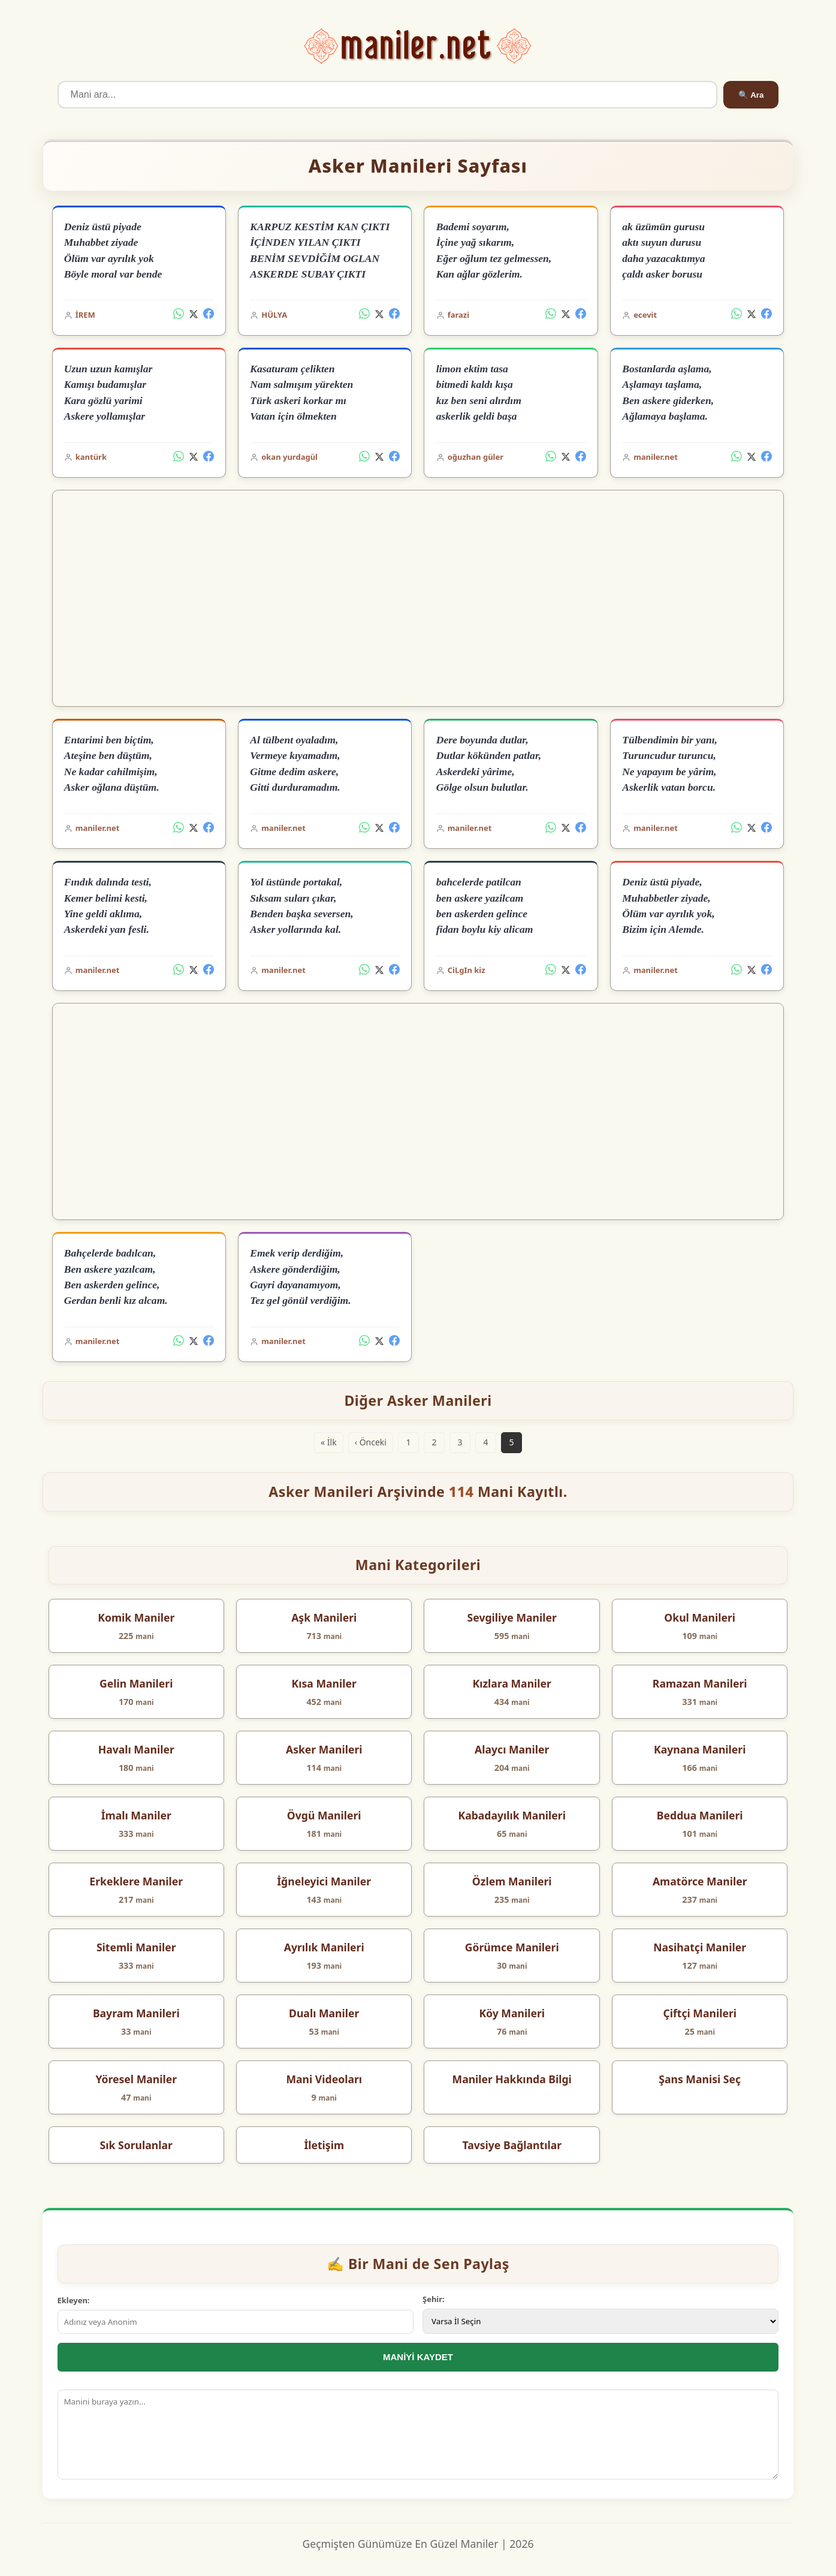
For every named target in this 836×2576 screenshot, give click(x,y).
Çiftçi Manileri (700, 2013)
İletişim (324, 2145)
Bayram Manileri (136, 2013)
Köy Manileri (512, 2013)
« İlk (329, 1442)
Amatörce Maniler (700, 1881)
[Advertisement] (417, 598)
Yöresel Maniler (136, 2079)
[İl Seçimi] (600, 2321)
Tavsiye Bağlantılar (512, 2145)
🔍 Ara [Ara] (750, 95)
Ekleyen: (74, 2300)
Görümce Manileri (512, 1947)
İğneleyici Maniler (324, 1881)
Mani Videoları (324, 2079)
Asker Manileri (324, 1749)
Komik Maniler (136, 1617)
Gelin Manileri (136, 1683)
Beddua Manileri (700, 1815)
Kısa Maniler (324, 1683)
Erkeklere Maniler (136, 1881)
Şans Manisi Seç (700, 2079)
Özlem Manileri (512, 1881)
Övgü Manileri (324, 1815)
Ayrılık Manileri (324, 1947)
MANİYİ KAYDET (418, 2357)
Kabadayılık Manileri (512, 1815)
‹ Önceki (371, 1442)
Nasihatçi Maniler (699, 1947)
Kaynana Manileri (700, 1749)
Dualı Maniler (324, 2013)
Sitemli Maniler (136, 1947)
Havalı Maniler (136, 1749)
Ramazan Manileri (700, 1683)
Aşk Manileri (324, 1617)
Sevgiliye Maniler (512, 1617)
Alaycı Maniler (512, 1749)
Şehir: (433, 2299)
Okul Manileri (699, 1617)
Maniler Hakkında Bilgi (512, 2079)
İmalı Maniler (136, 1815)
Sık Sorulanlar (136, 2145)
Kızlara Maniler (511, 1683)
